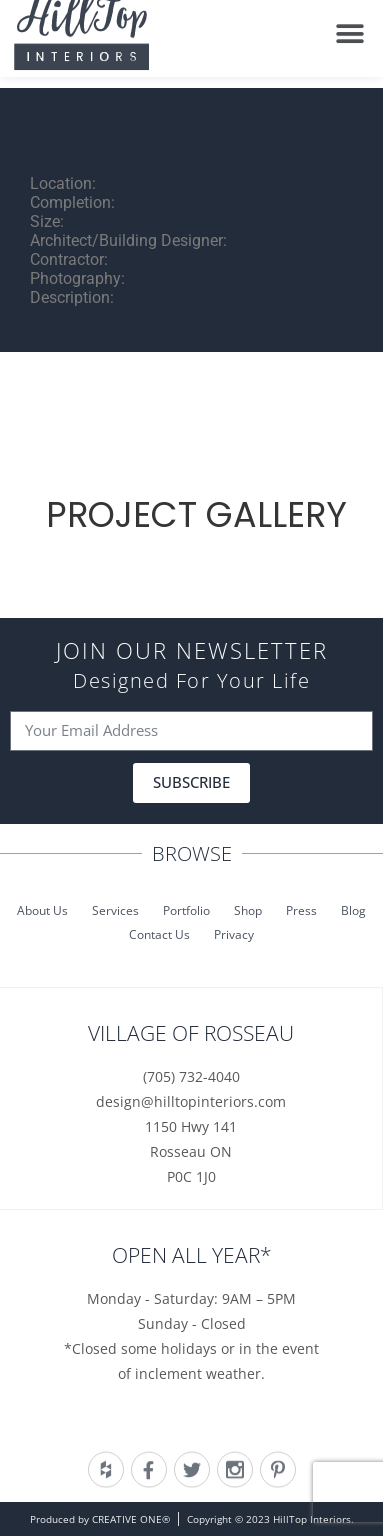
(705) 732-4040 (191, 1076)
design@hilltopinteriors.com (191, 1101)
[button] (350, 26)
